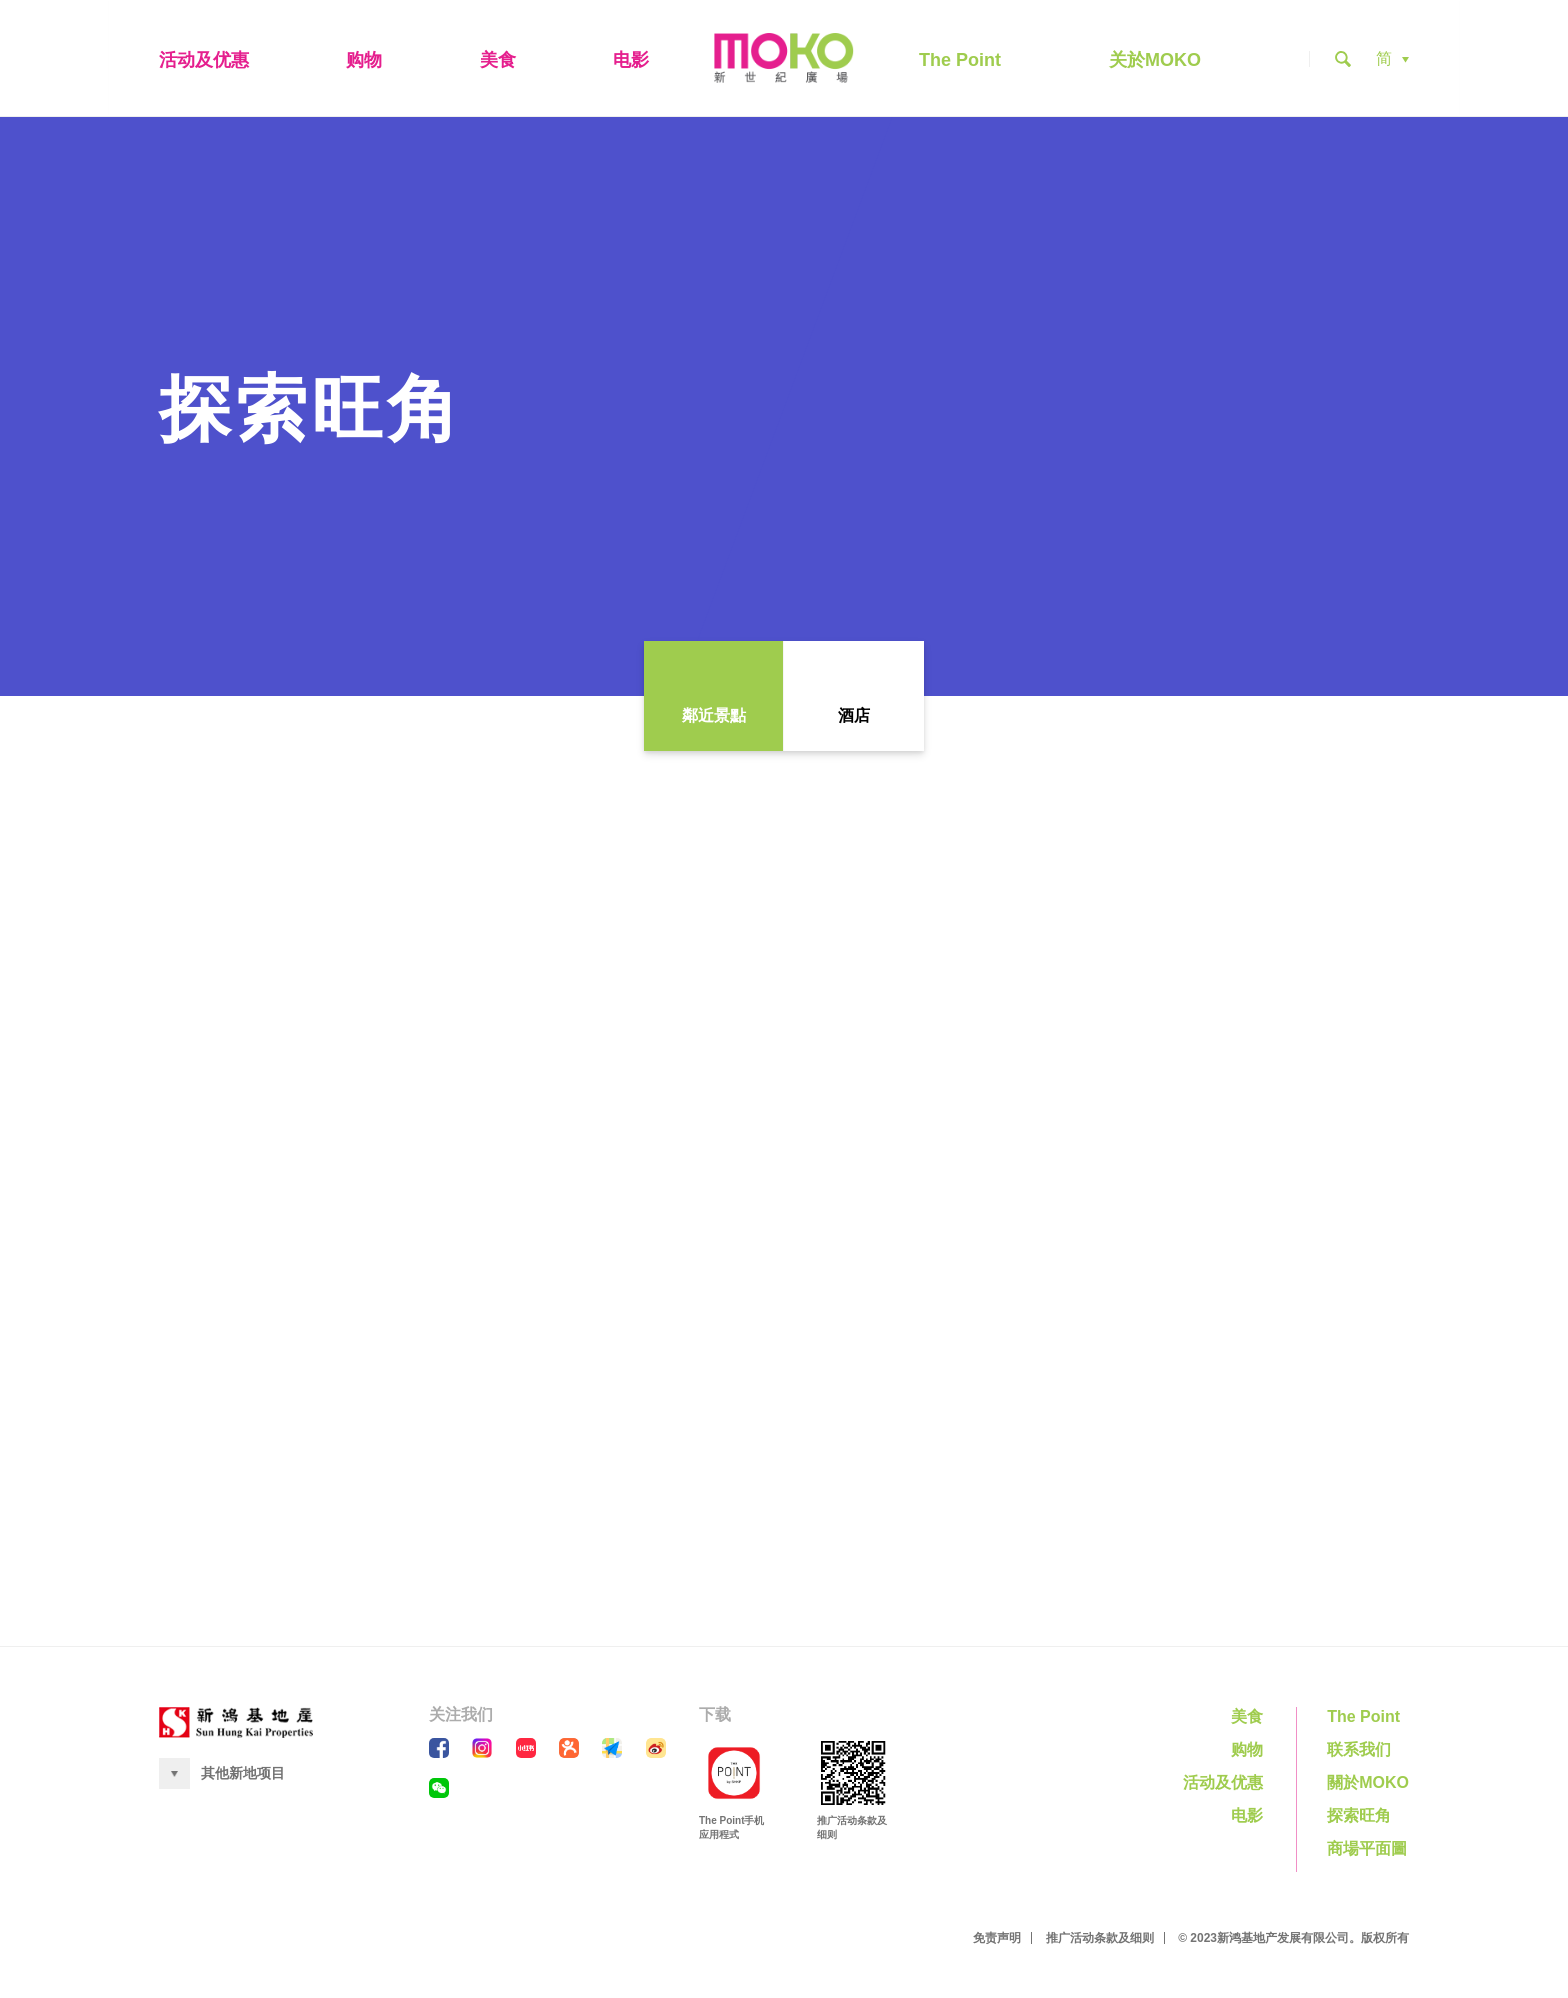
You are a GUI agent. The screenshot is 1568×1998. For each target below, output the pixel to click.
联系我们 (1359, 1753)
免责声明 (997, 1942)
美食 (498, 62)
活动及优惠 (204, 62)
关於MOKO (1155, 62)
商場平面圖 (1367, 1852)
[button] (1392, 61)
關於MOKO (1368, 1786)
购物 (364, 62)
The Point (960, 62)
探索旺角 (1359, 1819)
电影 (631, 62)
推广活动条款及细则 (1100, 1942)
